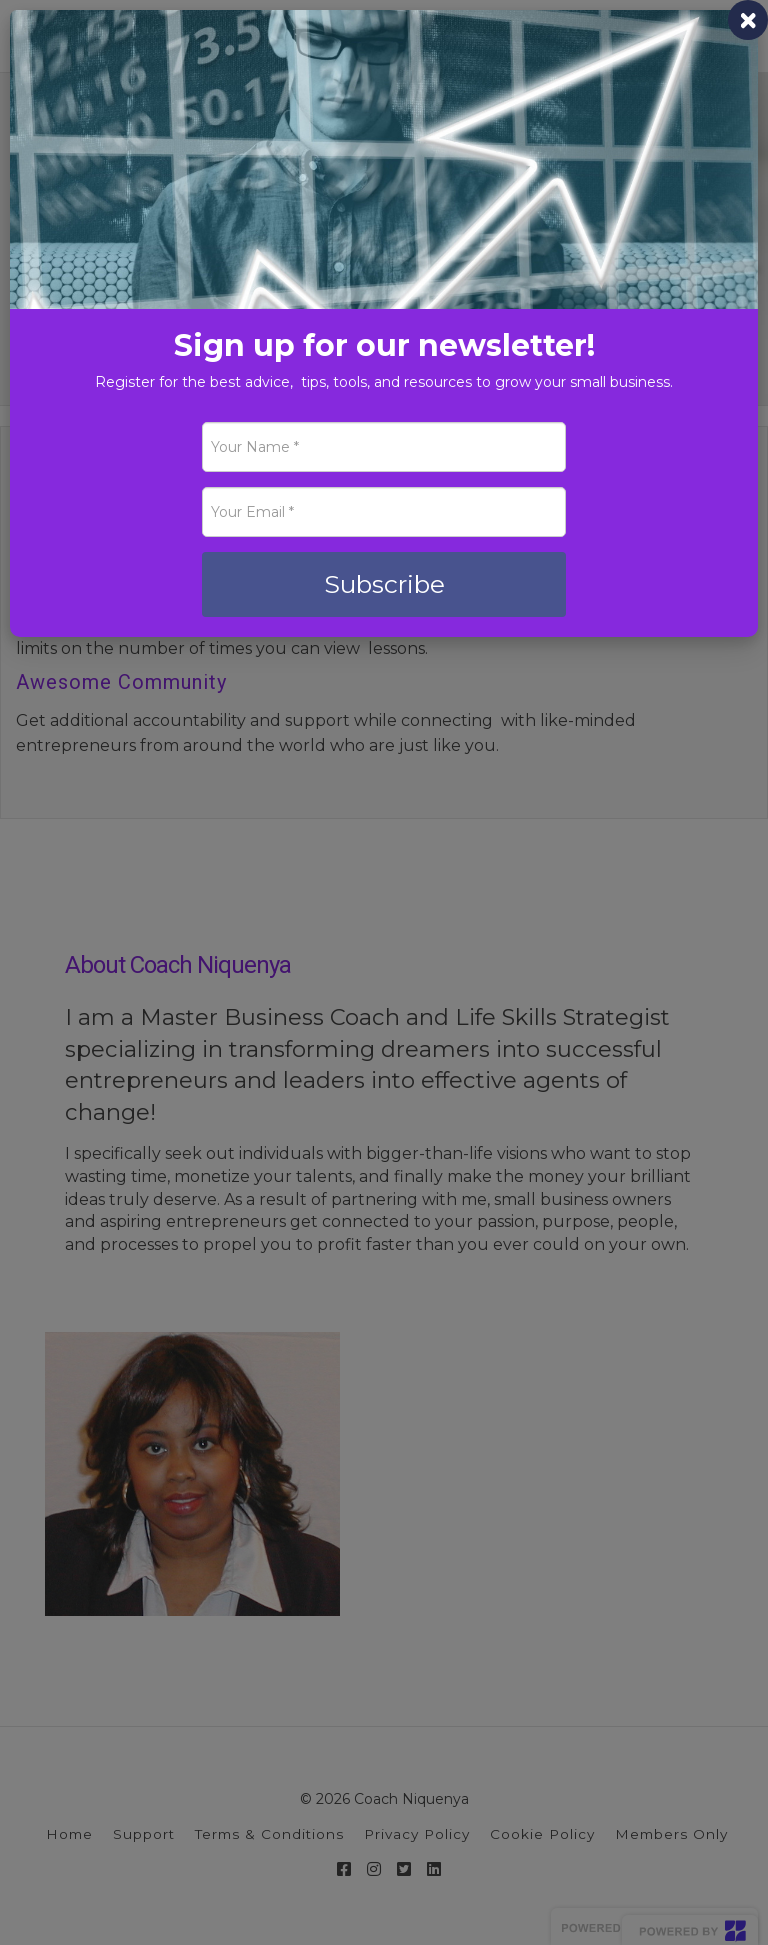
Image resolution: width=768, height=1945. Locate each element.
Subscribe (384, 584)
